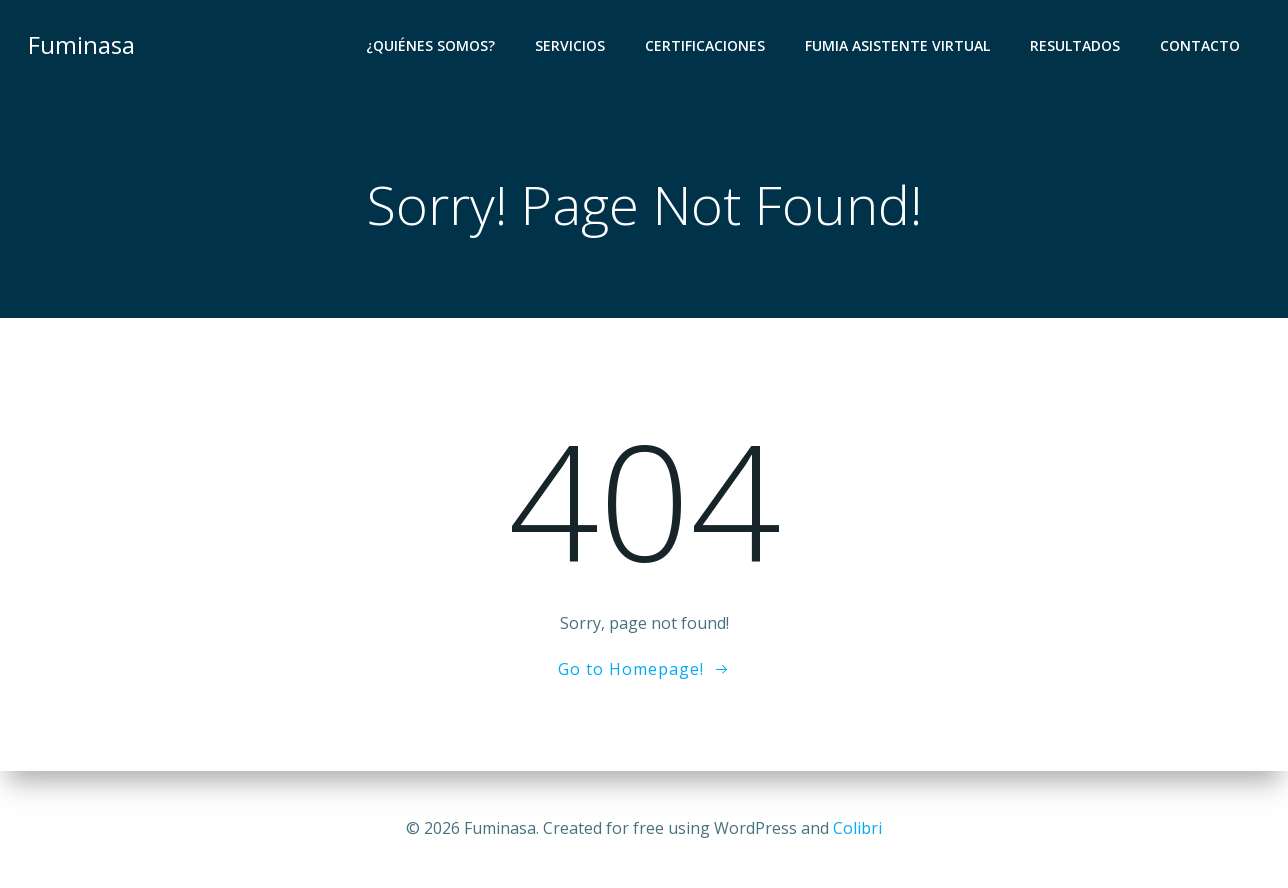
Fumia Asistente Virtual (897, 45)
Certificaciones (705, 45)
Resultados (1075, 45)
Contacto (1200, 45)
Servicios (570, 45)
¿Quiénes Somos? (430, 45)
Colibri (857, 828)
